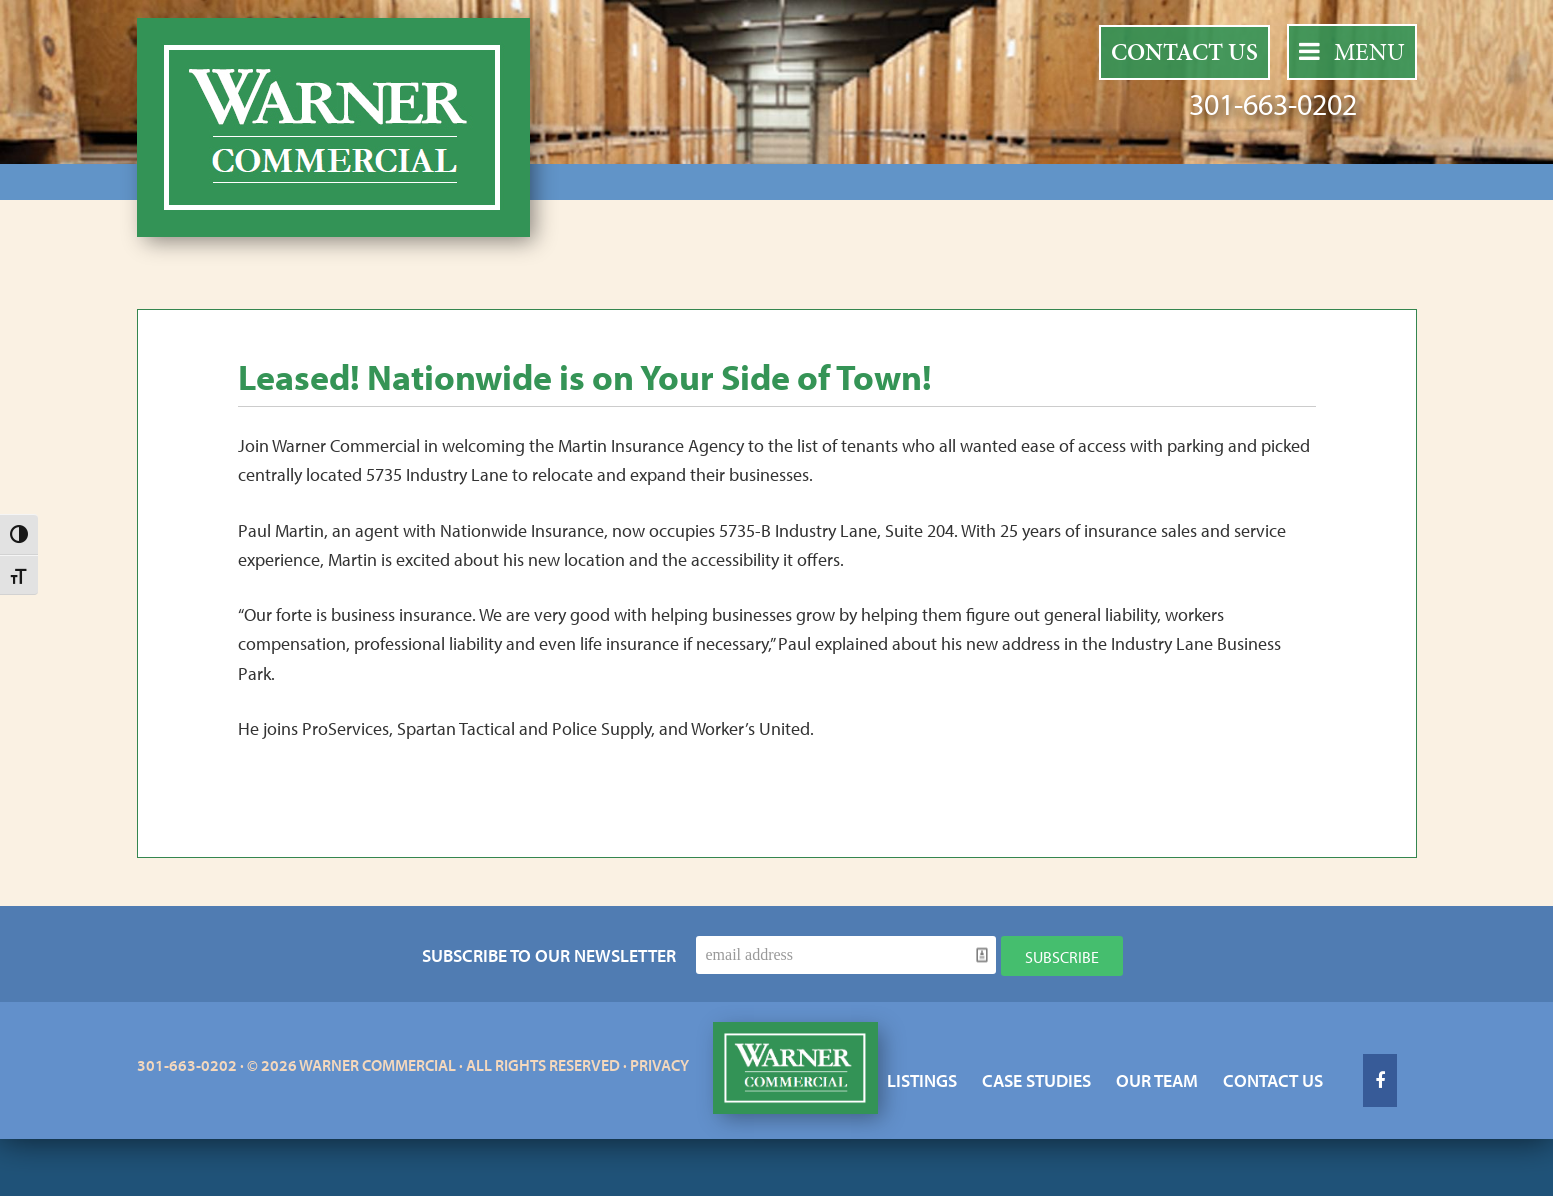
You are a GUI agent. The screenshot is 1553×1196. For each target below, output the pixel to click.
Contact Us (1184, 52)
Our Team (1157, 1080)
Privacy (659, 1065)
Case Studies (1036, 1080)
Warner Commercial (333, 127)
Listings (922, 1080)
